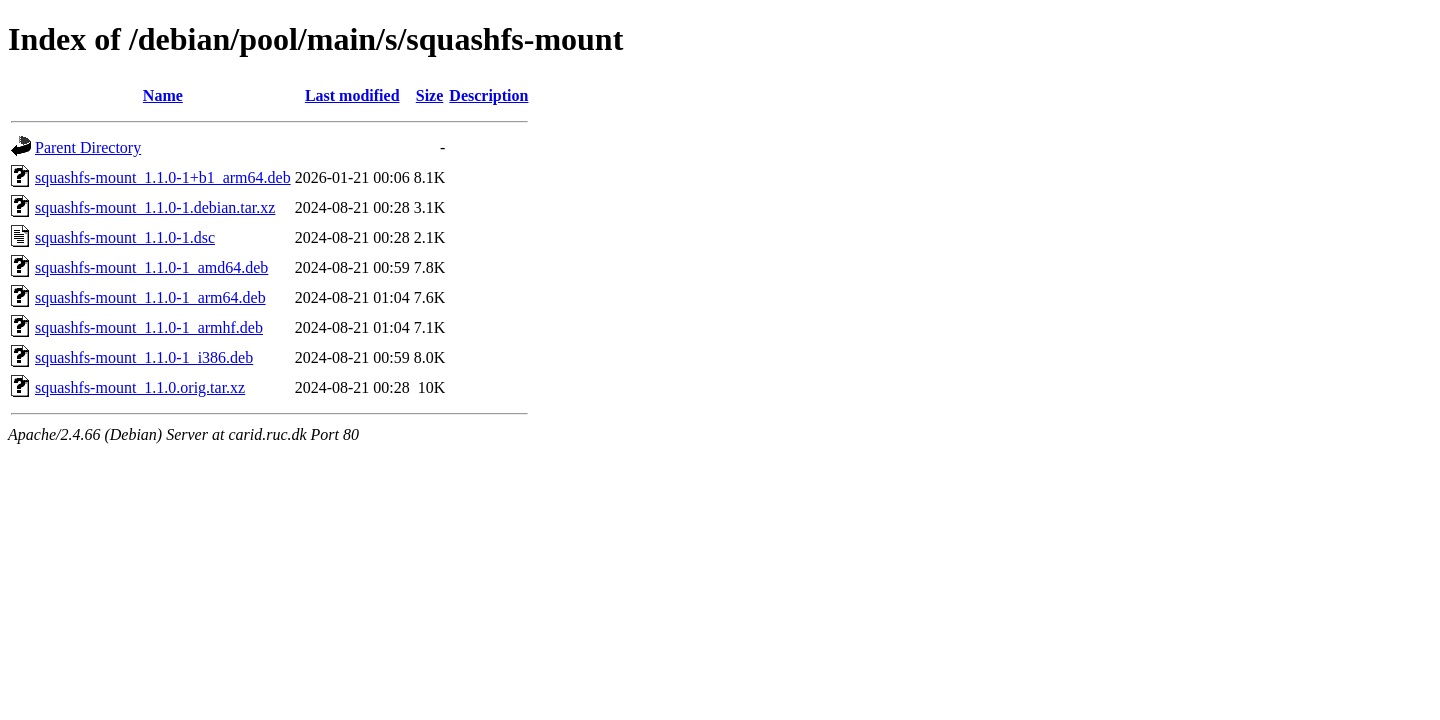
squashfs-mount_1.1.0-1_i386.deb (144, 357)
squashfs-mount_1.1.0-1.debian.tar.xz (155, 207)
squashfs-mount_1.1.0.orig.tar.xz (140, 387)
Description (488, 95)
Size (430, 95)
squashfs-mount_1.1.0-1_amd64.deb (151, 267)
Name (163, 95)
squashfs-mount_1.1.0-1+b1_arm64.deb (163, 177)
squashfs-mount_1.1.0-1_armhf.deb (149, 327)
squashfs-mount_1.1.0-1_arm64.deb (150, 297)
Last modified (352, 95)
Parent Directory (88, 147)
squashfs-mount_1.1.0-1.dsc (125, 237)
